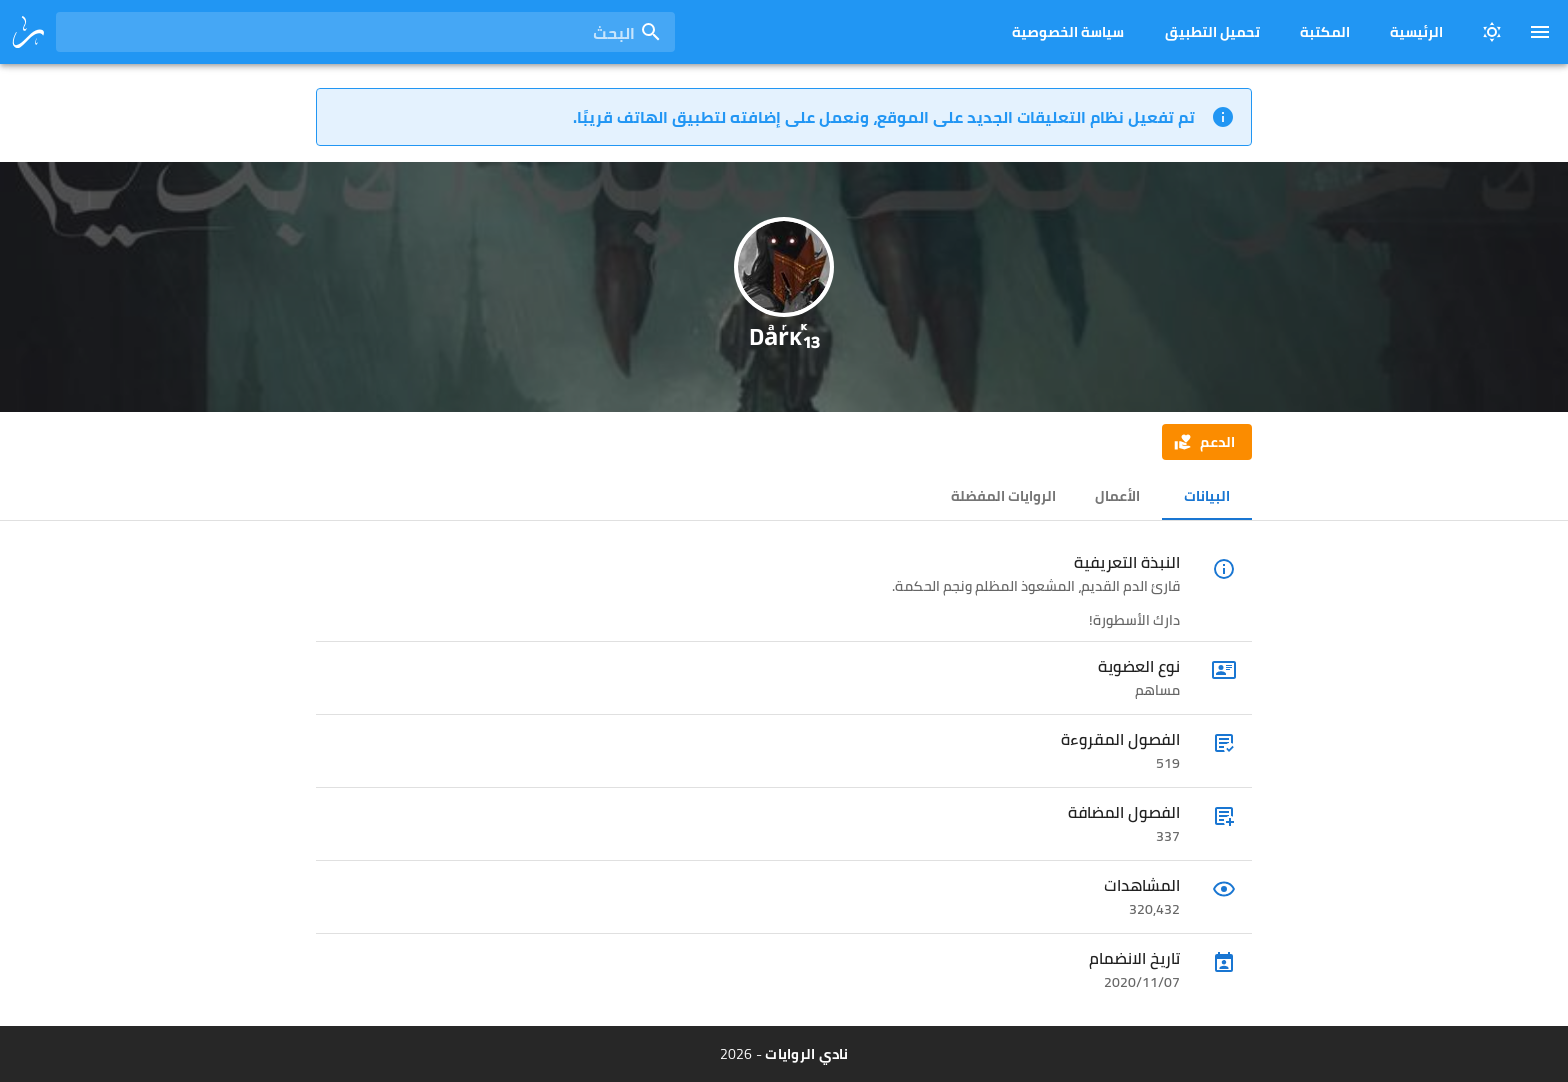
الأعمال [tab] (1117, 496)
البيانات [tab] (1207, 496)
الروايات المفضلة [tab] (1003, 496)
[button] (1207, 442)
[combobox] (365, 32)
